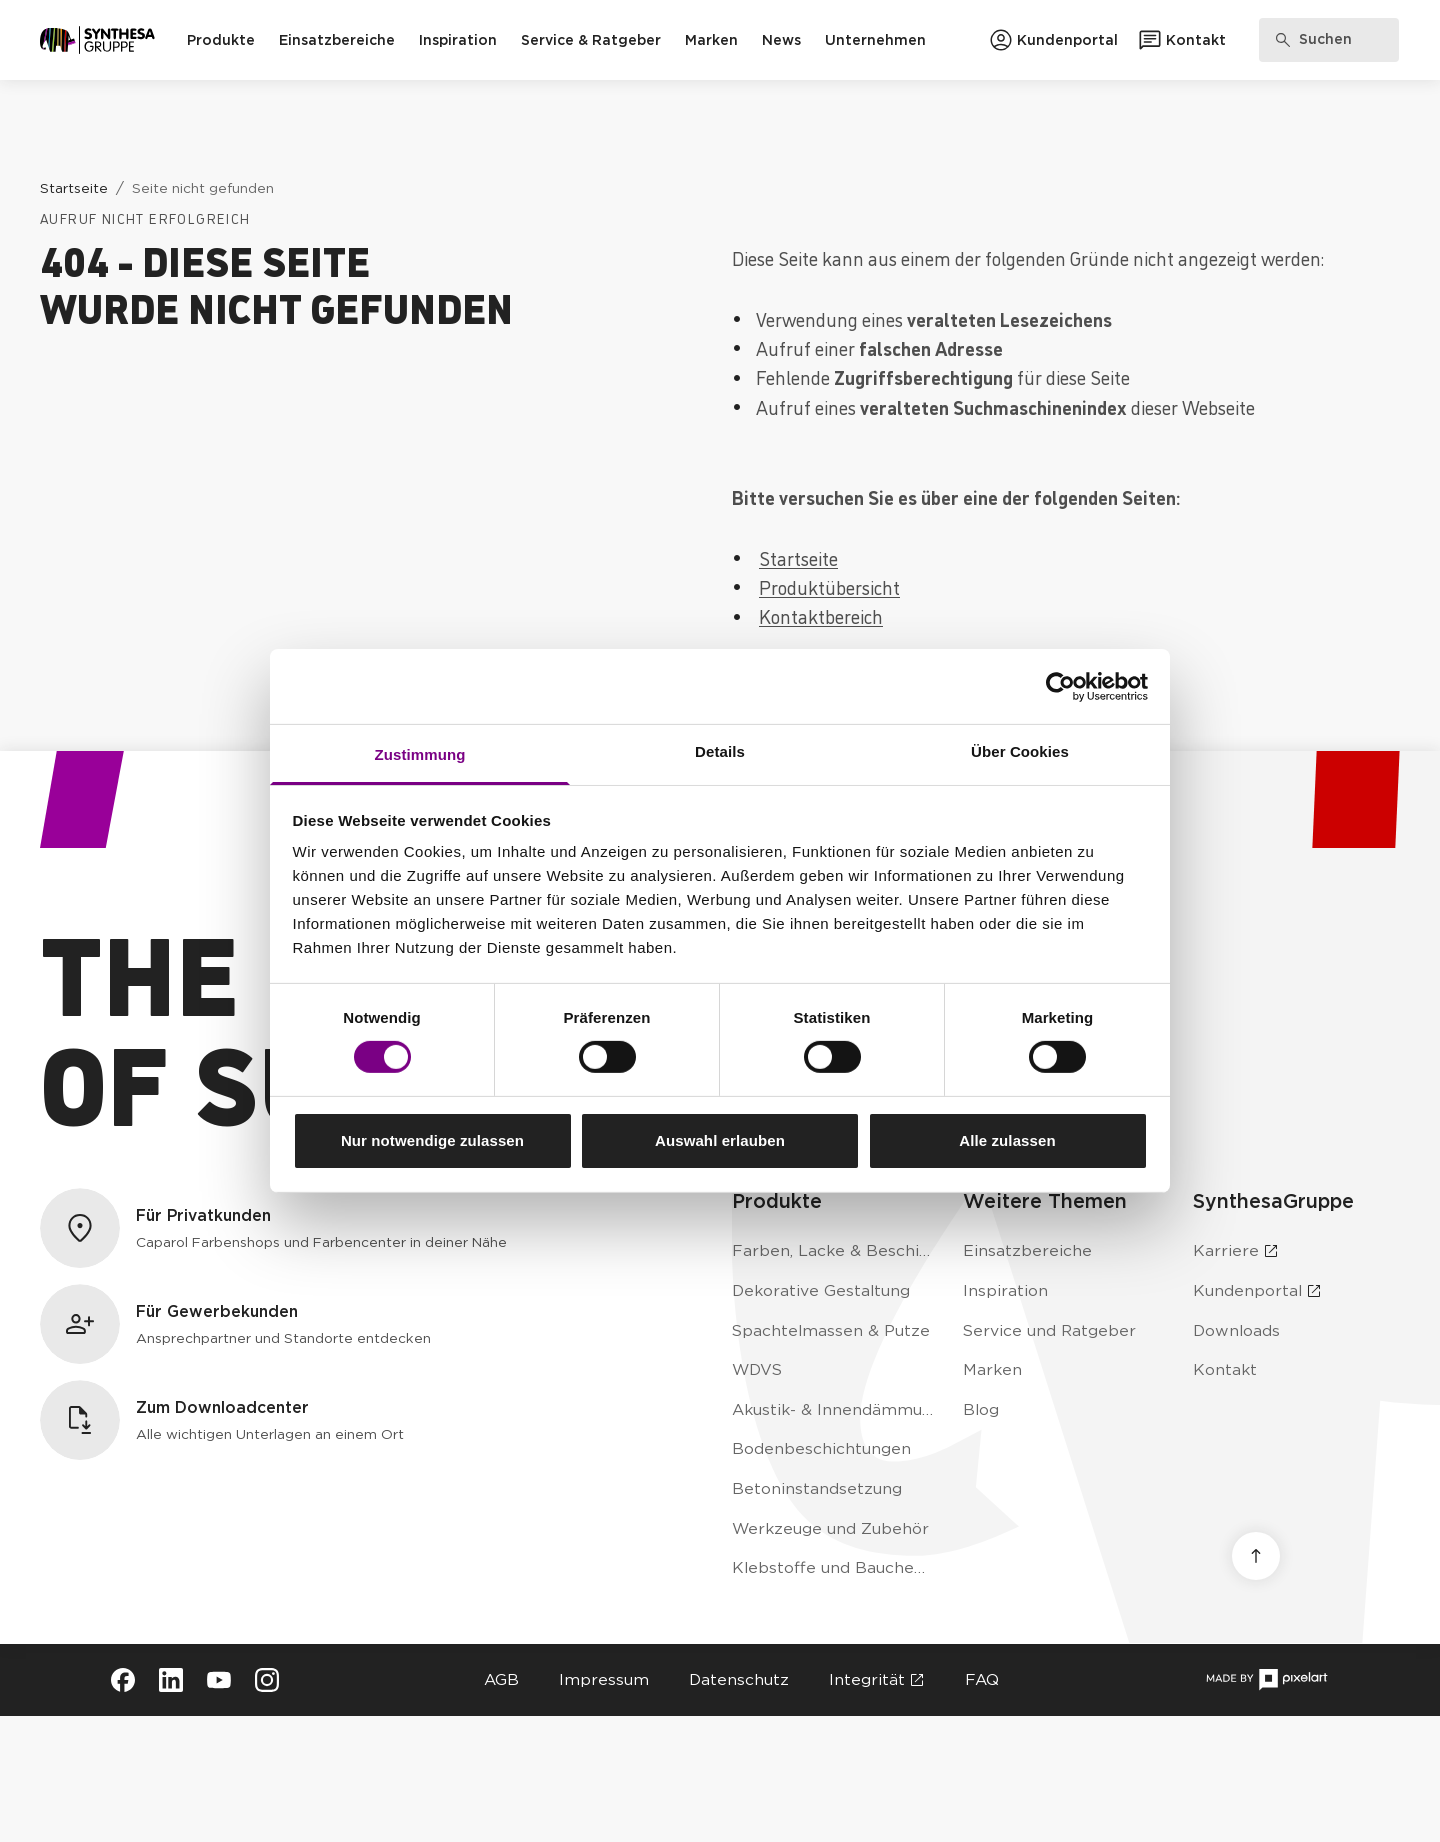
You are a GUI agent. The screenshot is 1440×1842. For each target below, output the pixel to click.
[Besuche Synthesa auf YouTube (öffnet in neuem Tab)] (219, 1680)
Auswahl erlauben (720, 1140)
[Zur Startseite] (97, 40)
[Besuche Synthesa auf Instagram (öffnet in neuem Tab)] (267, 1680)
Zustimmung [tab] (420, 754)
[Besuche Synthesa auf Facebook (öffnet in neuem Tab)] (123, 1680)
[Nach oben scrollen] (1256, 1556)
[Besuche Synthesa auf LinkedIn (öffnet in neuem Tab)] (171, 1680)
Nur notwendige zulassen (432, 1140)
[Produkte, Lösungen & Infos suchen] (1329, 40)
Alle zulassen (1007, 1140)
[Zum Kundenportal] (1053, 40)
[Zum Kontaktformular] (1182, 40)
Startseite (798, 557)
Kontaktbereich (821, 615)
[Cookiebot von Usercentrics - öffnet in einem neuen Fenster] (1060, 686)
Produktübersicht (829, 586)
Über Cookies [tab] (1020, 751)
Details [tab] (720, 751)
